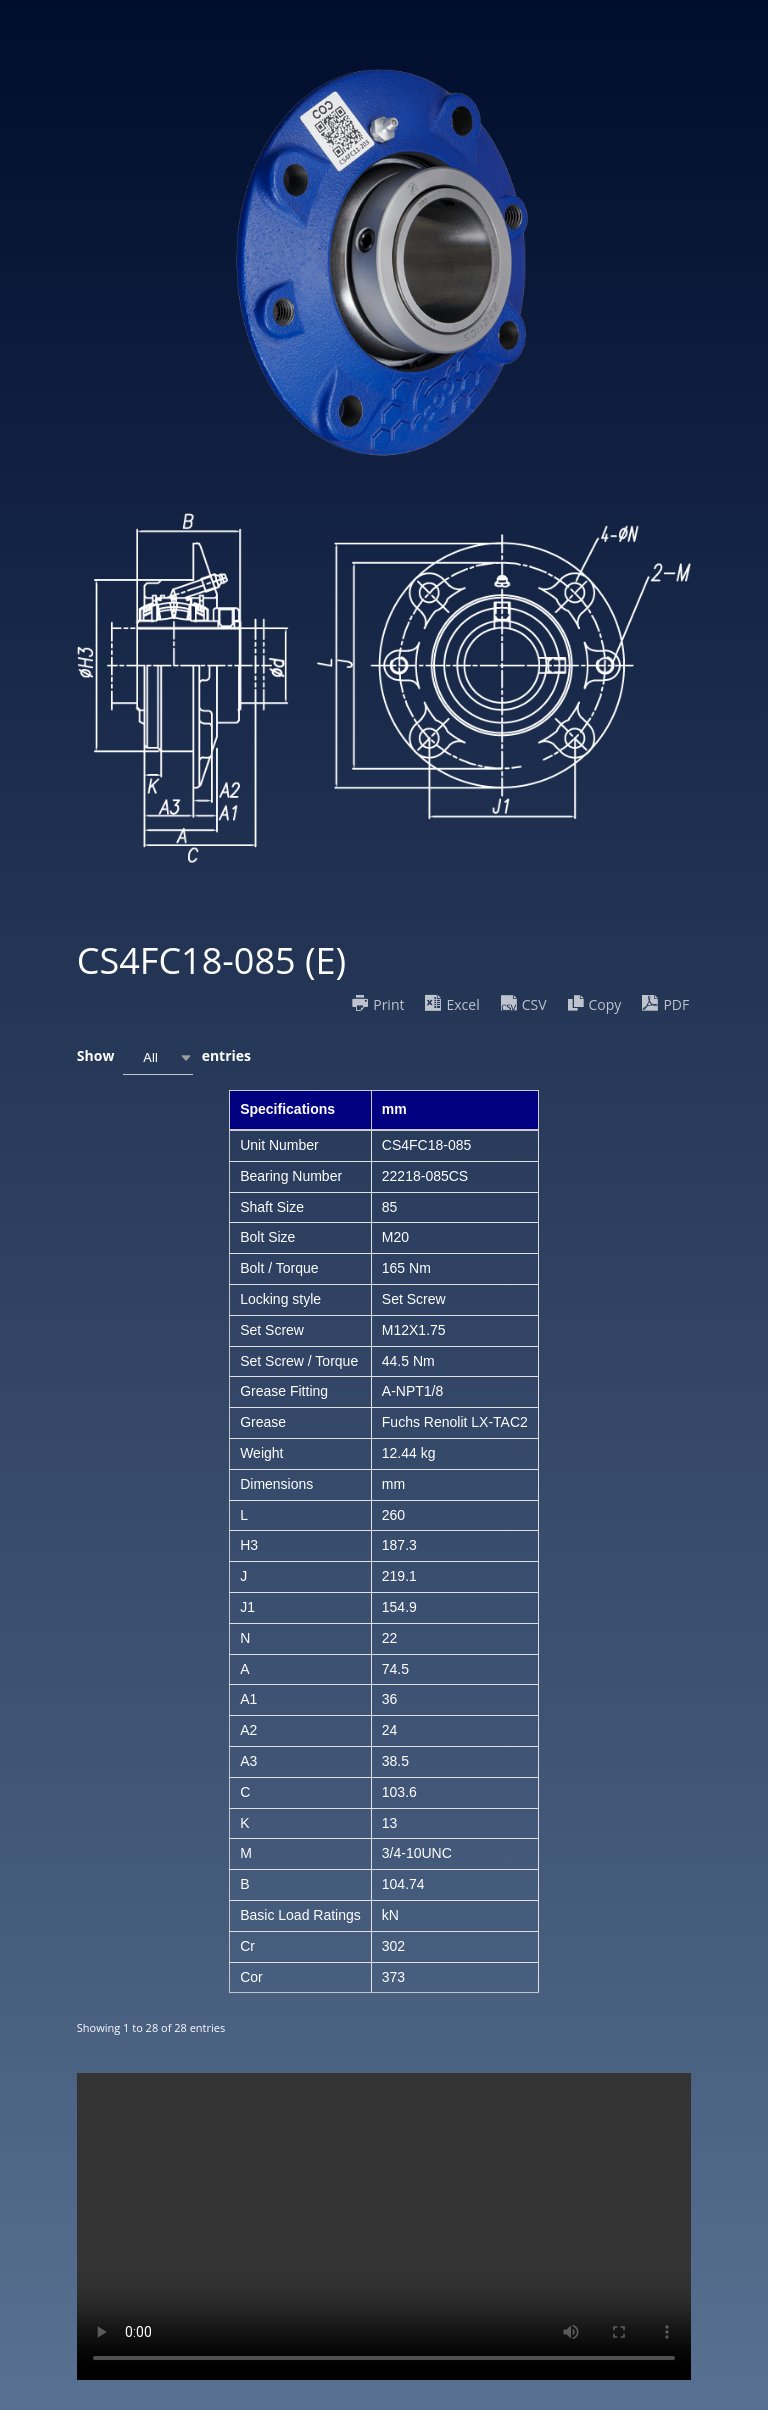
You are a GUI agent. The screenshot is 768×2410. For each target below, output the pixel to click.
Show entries (164, 1057)
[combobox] (158, 1057)
